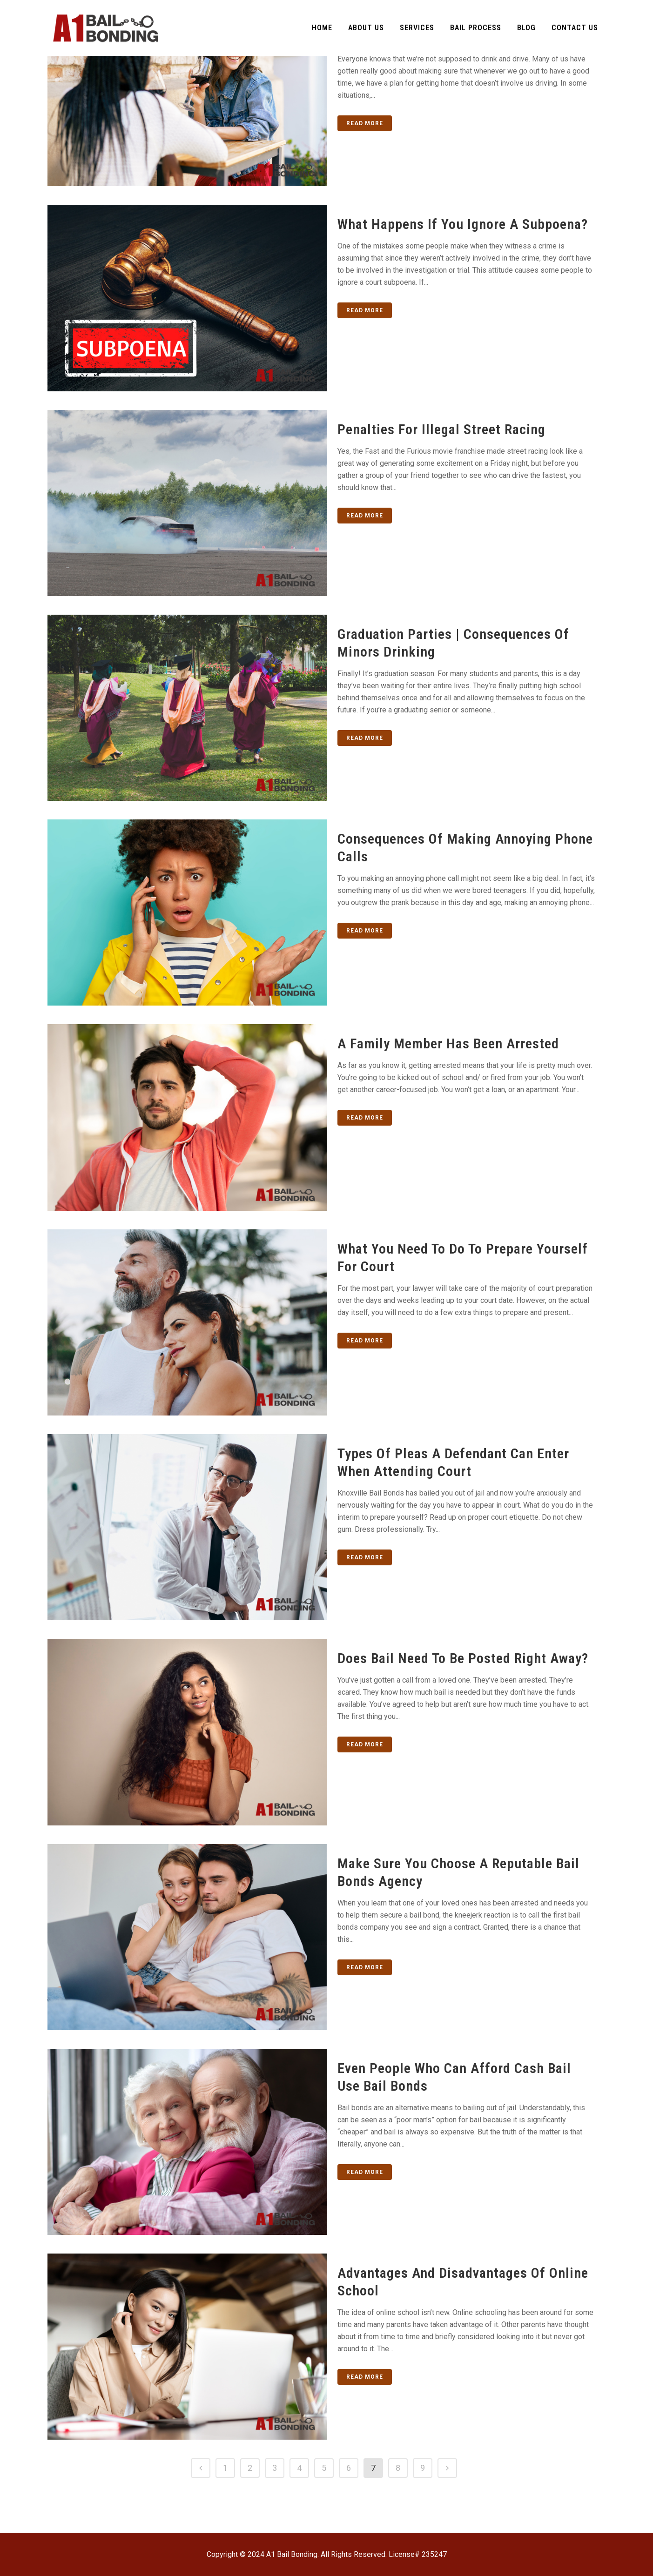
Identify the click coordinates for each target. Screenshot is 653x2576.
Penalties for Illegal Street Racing (441, 429)
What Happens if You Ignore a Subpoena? (462, 224)
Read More (364, 123)
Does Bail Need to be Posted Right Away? (462, 1658)
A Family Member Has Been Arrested (448, 1043)
